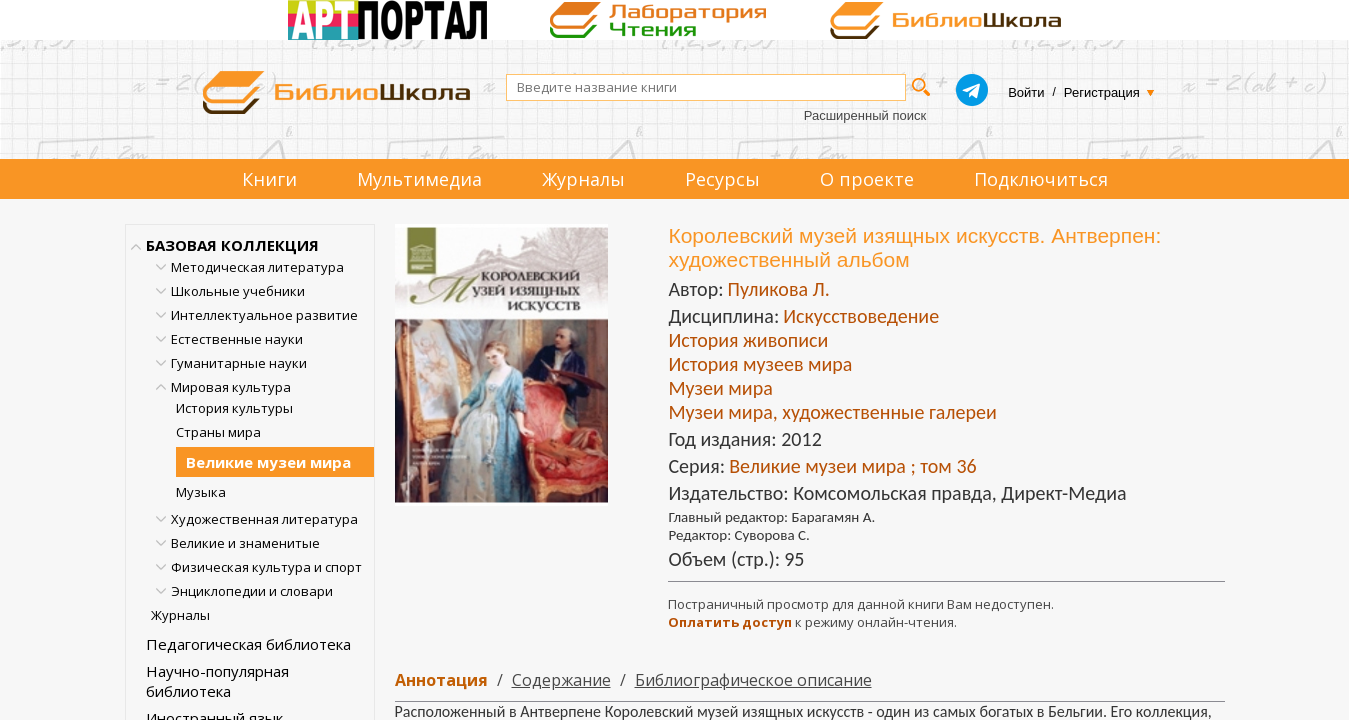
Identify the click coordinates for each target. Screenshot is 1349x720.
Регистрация (1102, 92)
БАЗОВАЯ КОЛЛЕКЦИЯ (232, 245)
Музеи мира (720, 388)
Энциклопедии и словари (252, 591)
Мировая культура (231, 387)
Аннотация (441, 680)
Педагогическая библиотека (248, 644)
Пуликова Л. (778, 289)
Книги (269, 179)
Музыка (201, 492)
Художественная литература (264, 519)
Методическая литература (257, 267)
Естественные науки (237, 339)
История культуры (234, 408)
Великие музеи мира (268, 462)
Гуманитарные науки (239, 363)
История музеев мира (760, 364)
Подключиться (1041, 179)
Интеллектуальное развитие (264, 315)
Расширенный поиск (865, 115)
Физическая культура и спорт (266, 567)
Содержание (561, 680)
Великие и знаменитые (245, 543)
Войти (1026, 92)
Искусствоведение (861, 316)
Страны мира (218, 432)
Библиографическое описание (753, 680)
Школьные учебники (238, 291)
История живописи (748, 340)
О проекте (867, 179)
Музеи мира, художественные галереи (832, 412)
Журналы (583, 179)
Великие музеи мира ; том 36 (852, 466)
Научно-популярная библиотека (217, 681)
